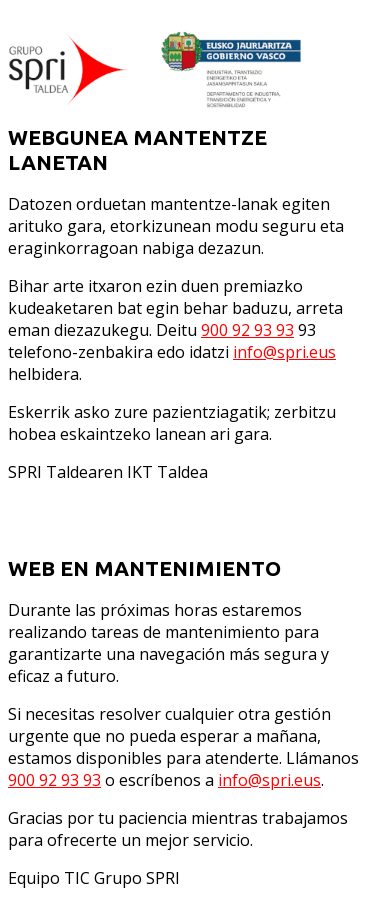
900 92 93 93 (247, 330)
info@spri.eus (284, 352)
